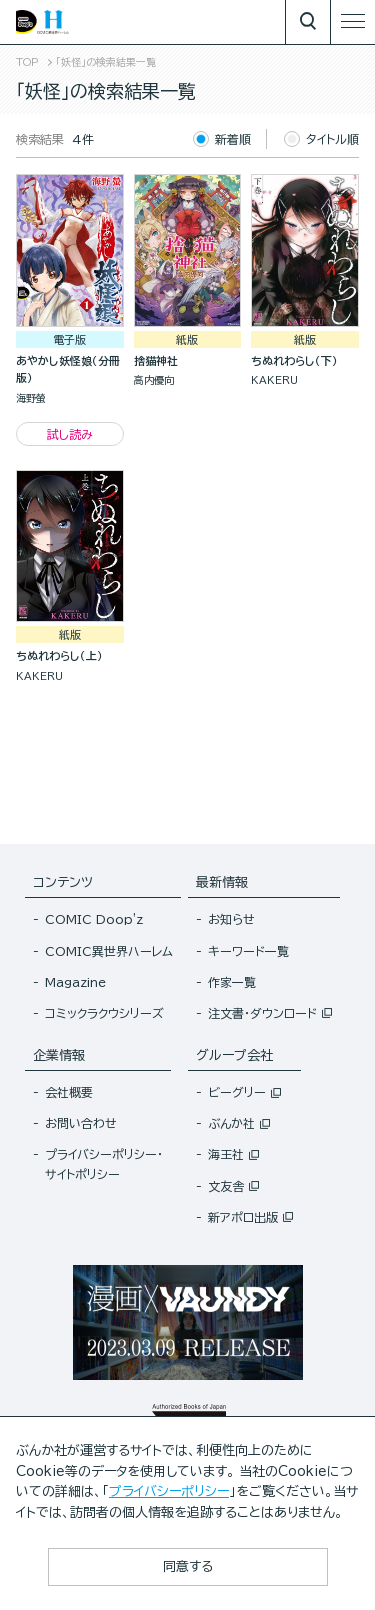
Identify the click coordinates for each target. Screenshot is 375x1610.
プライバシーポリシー (169, 1491)
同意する (188, 1566)
